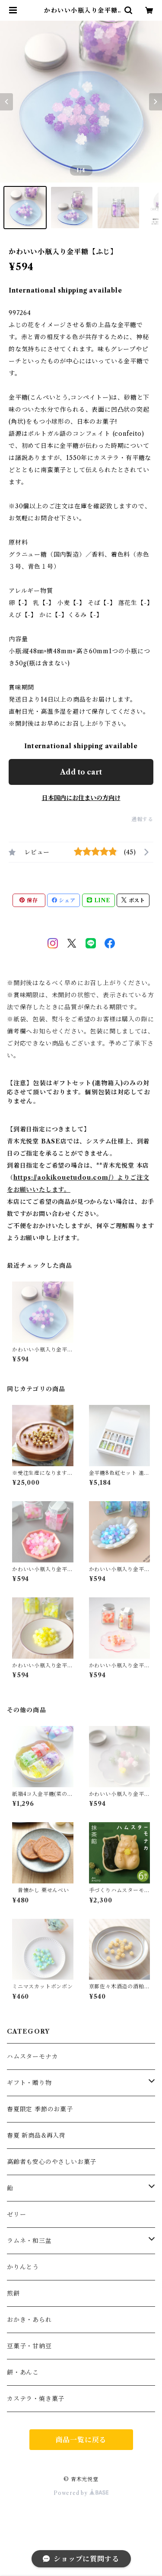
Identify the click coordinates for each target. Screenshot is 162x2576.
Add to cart (81, 772)
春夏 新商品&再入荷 (36, 2135)
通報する (142, 819)
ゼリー (16, 2214)
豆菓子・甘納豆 (29, 2346)
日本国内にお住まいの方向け (81, 798)
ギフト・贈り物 (29, 2083)
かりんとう (23, 2267)
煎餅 (13, 2293)
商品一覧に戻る (81, 2439)
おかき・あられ (29, 2320)
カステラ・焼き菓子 (35, 2399)
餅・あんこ (23, 2372)
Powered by (81, 2493)
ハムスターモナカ (32, 2056)
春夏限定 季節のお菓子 (40, 2109)
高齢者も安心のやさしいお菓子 (51, 2162)
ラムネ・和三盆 (29, 2241)
